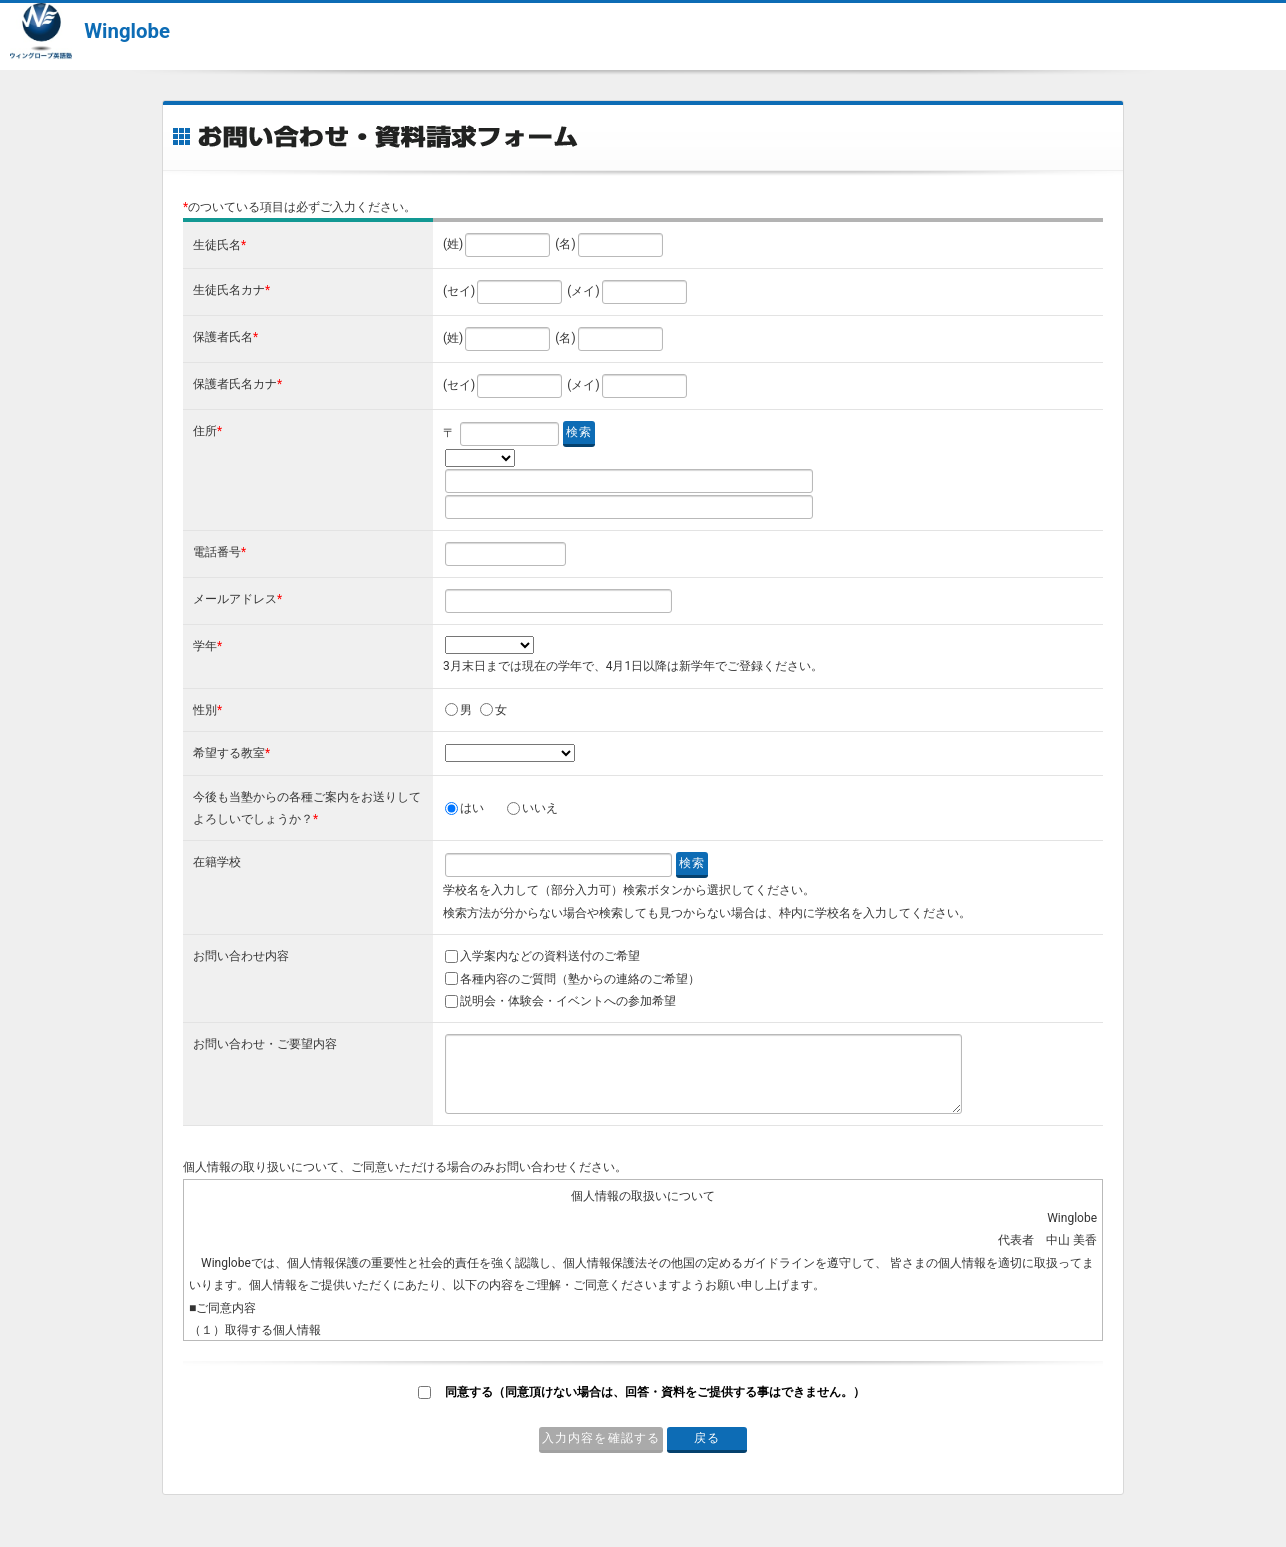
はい (472, 808)
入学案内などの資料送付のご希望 (550, 956)
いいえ (540, 808)
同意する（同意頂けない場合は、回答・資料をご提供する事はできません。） (655, 1392)
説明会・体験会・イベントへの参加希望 (568, 1001)
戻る (707, 1438)
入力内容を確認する (601, 1438)
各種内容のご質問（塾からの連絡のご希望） (580, 979)
